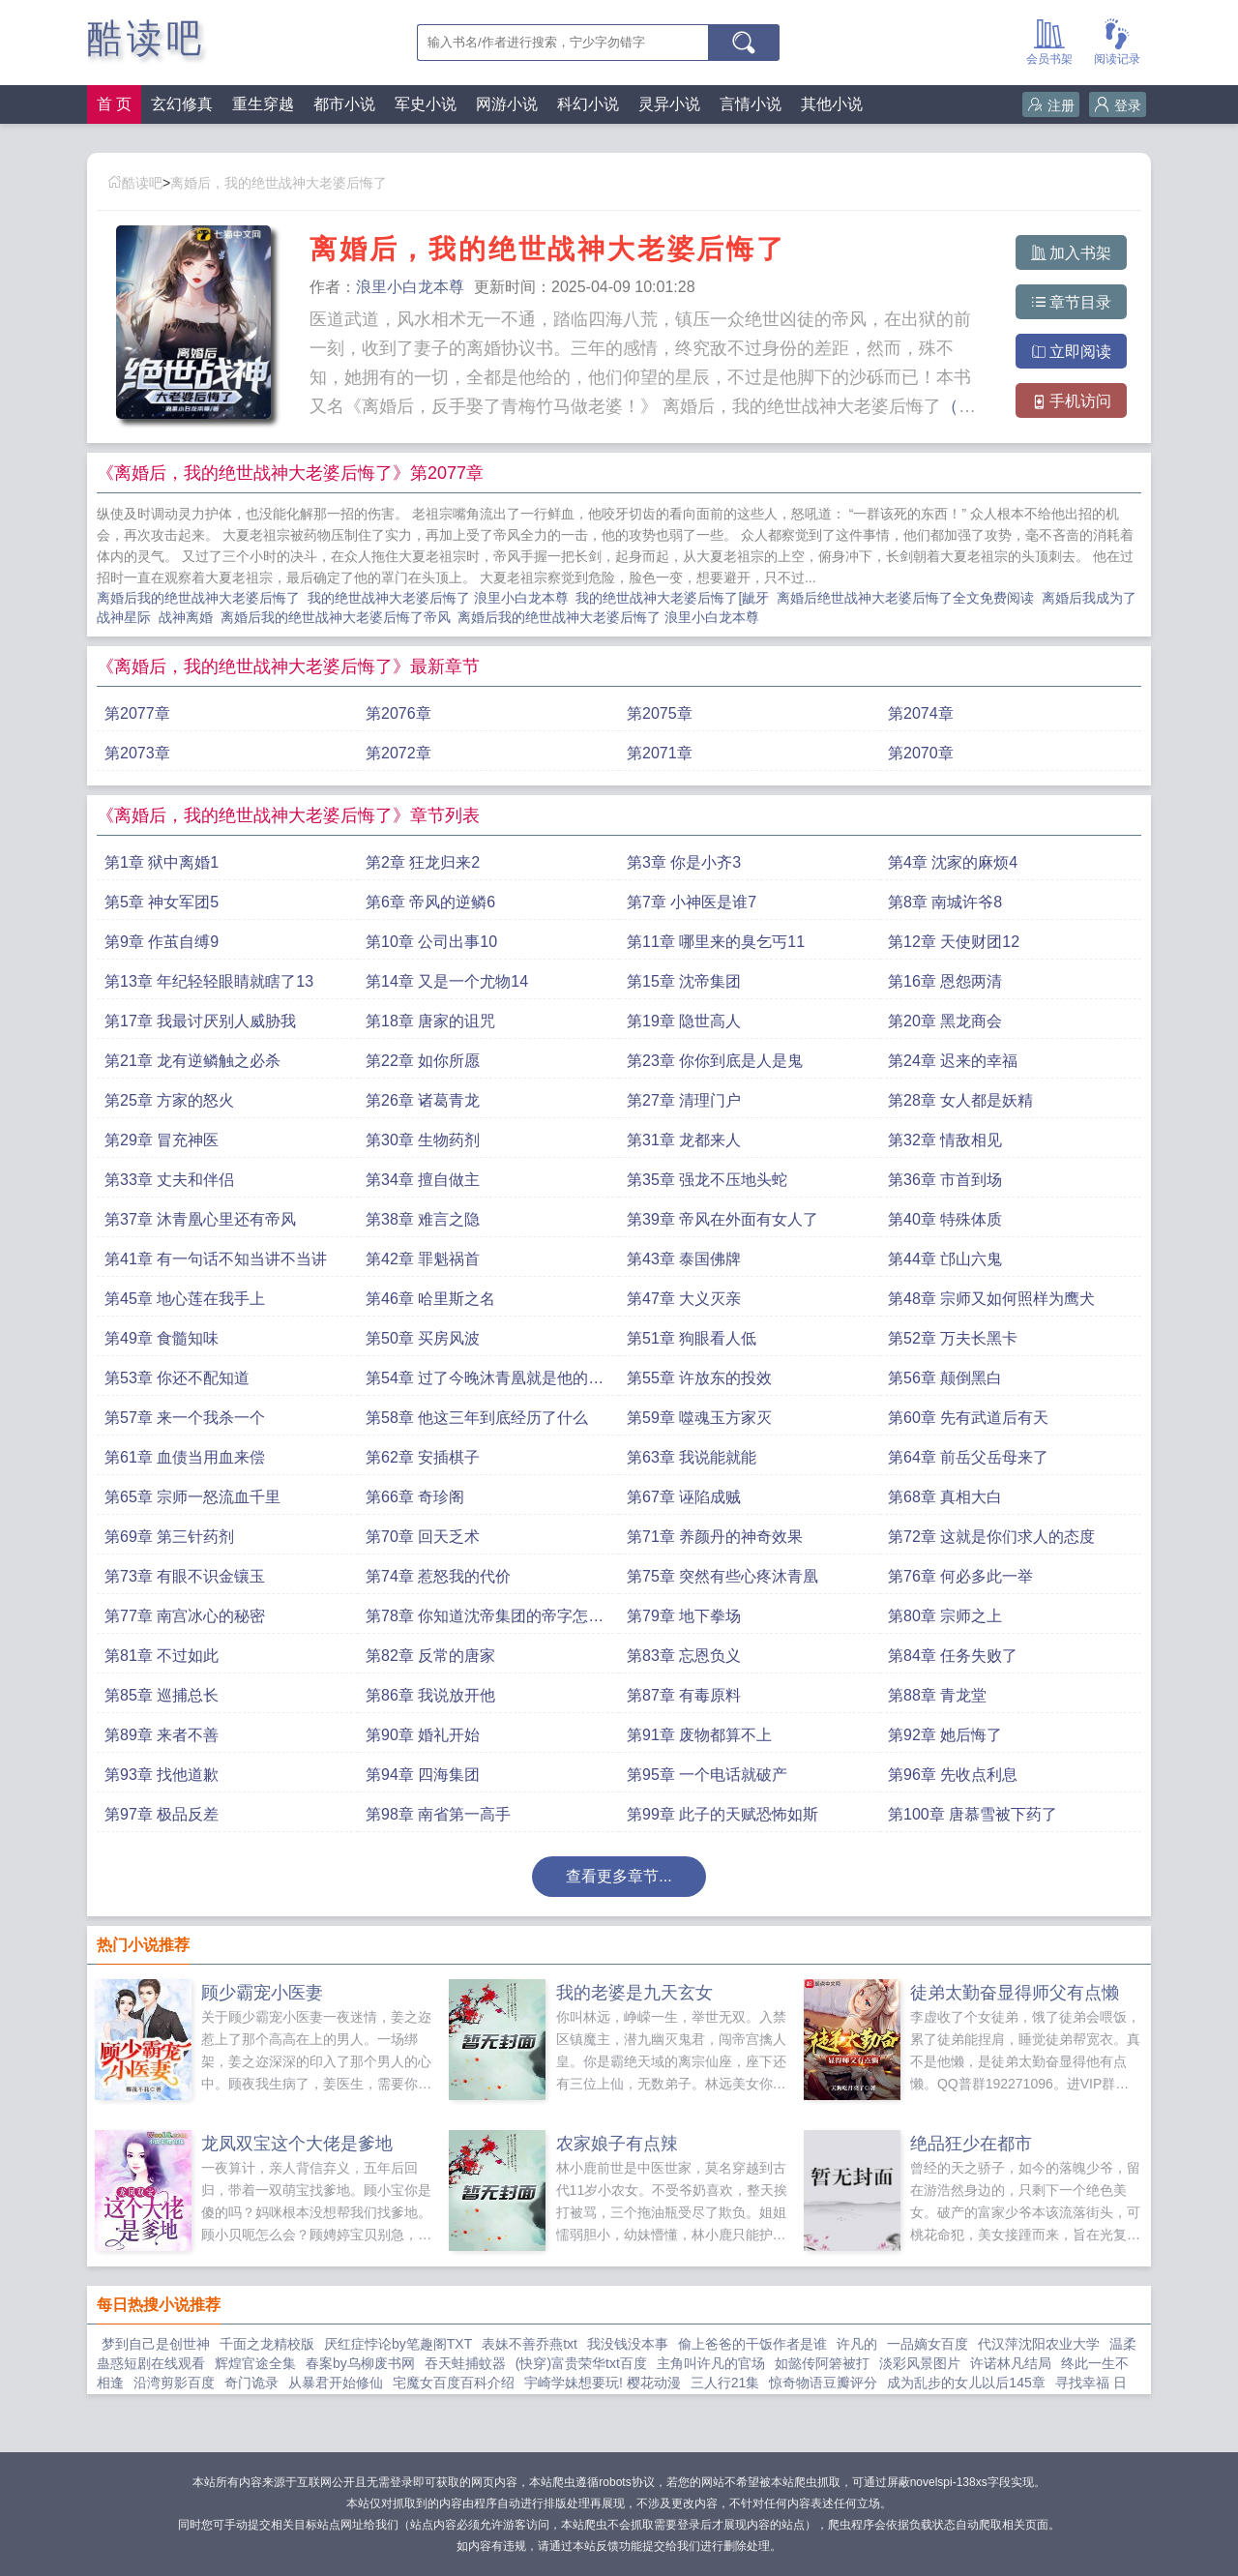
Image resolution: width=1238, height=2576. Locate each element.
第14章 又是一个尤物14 (447, 981)
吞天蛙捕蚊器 (465, 2363)
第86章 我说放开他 (430, 1695)
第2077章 (137, 713)
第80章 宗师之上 (945, 1616)
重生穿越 (263, 104)
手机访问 (1071, 401)
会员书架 (1049, 40)
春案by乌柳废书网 (360, 2363)
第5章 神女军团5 (161, 902)
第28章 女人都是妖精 (960, 1100)
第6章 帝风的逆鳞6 (430, 902)
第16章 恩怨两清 (945, 981)
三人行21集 (725, 2382)
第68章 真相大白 (945, 1497)
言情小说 (750, 104)
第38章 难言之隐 (423, 1219)
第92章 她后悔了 (945, 1735)
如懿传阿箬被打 (822, 2363)
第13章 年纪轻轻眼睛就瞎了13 (208, 981)
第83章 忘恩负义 (684, 1655)
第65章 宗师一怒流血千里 (192, 1497)
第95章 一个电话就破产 (707, 1774)
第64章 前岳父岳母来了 (968, 1457)
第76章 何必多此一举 (960, 1576)
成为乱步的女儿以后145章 (966, 2382)
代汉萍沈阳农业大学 (1039, 2344)
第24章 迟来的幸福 (952, 1060)
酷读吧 (146, 38)
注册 (1051, 105)
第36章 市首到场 (945, 1179)
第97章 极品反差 (161, 1814)
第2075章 (660, 713)
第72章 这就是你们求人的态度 (991, 1536)
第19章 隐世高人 (684, 1021)
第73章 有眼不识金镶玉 (184, 1576)
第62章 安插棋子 (423, 1457)
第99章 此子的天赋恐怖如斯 (722, 1814)
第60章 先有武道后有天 (968, 1417)
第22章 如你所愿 (423, 1060)
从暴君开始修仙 (335, 2382)
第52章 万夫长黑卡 (952, 1338)
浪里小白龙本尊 (410, 287)
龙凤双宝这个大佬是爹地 (297, 2143)
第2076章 (398, 713)
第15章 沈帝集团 (684, 981)
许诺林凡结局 (1010, 2363)
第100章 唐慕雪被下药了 (972, 1814)
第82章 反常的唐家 (430, 1655)
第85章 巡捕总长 (161, 1695)
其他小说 (832, 104)
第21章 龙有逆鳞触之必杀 (192, 1060)
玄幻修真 (182, 104)
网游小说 (507, 104)
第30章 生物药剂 (423, 1140)
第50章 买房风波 (423, 1338)
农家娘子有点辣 (617, 2143)
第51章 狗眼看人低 (691, 1338)
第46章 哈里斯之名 (430, 1298)
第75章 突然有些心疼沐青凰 (722, 1576)
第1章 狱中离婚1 (161, 862)
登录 (1117, 105)
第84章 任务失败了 (952, 1655)
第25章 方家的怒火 (169, 1100)
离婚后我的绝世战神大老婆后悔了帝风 (339, 617)
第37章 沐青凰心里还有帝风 (200, 1219)
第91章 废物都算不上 (699, 1735)
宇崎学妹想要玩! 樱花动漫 (602, 2382)
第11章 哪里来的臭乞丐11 (716, 941)
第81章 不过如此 (161, 1655)
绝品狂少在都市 (971, 2143)
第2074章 (921, 713)
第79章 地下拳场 (684, 1616)
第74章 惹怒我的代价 (438, 1576)
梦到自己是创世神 (156, 2344)
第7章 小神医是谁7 (691, 902)
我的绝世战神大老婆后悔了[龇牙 (676, 598)
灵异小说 (669, 104)
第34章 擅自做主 (423, 1179)
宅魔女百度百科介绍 (454, 2382)
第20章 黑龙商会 (945, 1021)
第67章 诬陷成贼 (684, 1497)
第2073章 (137, 753)
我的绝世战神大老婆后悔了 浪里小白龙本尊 (442, 598)
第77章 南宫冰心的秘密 (184, 1616)
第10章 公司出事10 (431, 941)
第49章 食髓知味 (161, 1338)
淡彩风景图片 (919, 2363)
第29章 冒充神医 (161, 1140)
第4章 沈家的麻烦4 (952, 862)
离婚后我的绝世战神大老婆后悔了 (202, 598)
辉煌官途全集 (255, 2363)
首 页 (114, 104)
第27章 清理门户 (684, 1100)
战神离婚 (190, 617)
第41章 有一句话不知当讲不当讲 (215, 1259)
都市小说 (344, 104)
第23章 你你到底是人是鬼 (715, 1060)
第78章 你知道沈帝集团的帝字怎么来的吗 (485, 1621)
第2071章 (660, 753)
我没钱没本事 (627, 2344)
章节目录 (1071, 302)
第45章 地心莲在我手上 (184, 1298)
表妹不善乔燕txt (529, 2344)
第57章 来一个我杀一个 (184, 1417)
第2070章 (921, 753)
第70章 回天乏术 (423, 1536)
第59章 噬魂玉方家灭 (699, 1417)
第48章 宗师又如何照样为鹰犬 (991, 1298)
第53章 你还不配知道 (177, 1378)
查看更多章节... (618, 1876)
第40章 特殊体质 (945, 1219)
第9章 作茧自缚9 (161, 941)
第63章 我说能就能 (691, 1457)
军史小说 (426, 104)
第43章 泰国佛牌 (684, 1259)
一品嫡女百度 (927, 2344)
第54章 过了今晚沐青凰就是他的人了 (485, 1383)
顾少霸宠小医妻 (262, 1992)
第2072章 (398, 753)
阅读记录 (1117, 40)
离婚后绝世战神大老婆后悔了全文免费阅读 (909, 598)
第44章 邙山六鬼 (945, 1259)
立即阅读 (1071, 351)
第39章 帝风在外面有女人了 (722, 1219)
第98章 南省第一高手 (438, 1814)
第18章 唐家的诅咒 (430, 1021)
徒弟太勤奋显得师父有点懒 (1014, 1992)
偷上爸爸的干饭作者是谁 (752, 2344)
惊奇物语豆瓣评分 (823, 2382)
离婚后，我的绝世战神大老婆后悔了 (278, 183)
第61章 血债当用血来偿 (184, 1457)
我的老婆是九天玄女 (634, 1992)
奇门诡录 (251, 2382)
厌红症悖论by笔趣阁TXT (398, 2344)
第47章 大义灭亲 (684, 1298)
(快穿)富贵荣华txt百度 (581, 2363)
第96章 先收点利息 (952, 1774)
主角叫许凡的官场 (711, 2363)
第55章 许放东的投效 (699, 1378)
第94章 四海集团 (423, 1774)
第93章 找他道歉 (161, 1774)
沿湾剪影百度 (174, 2382)
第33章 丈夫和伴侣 (169, 1179)
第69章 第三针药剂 (169, 1536)
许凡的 (857, 2344)
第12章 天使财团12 (953, 941)
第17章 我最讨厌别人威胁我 (200, 1021)
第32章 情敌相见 (945, 1140)
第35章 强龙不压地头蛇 (707, 1179)
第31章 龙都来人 (684, 1140)
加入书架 (1071, 253)
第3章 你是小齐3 (684, 862)
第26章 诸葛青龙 (423, 1100)
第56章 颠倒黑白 (945, 1378)
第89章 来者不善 (161, 1735)
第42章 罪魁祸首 (423, 1259)
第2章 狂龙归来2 (423, 862)
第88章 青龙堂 (937, 1695)
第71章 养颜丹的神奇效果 (715, 1536)
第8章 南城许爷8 (945, 902)
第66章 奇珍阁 (415, 1497)
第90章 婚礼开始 (423, 1735)
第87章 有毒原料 (684, 1695)
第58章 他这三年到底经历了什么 (477, 1417)
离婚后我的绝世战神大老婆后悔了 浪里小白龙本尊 (612, 617)
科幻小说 (588, 104)
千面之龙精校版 (267, 2344)
